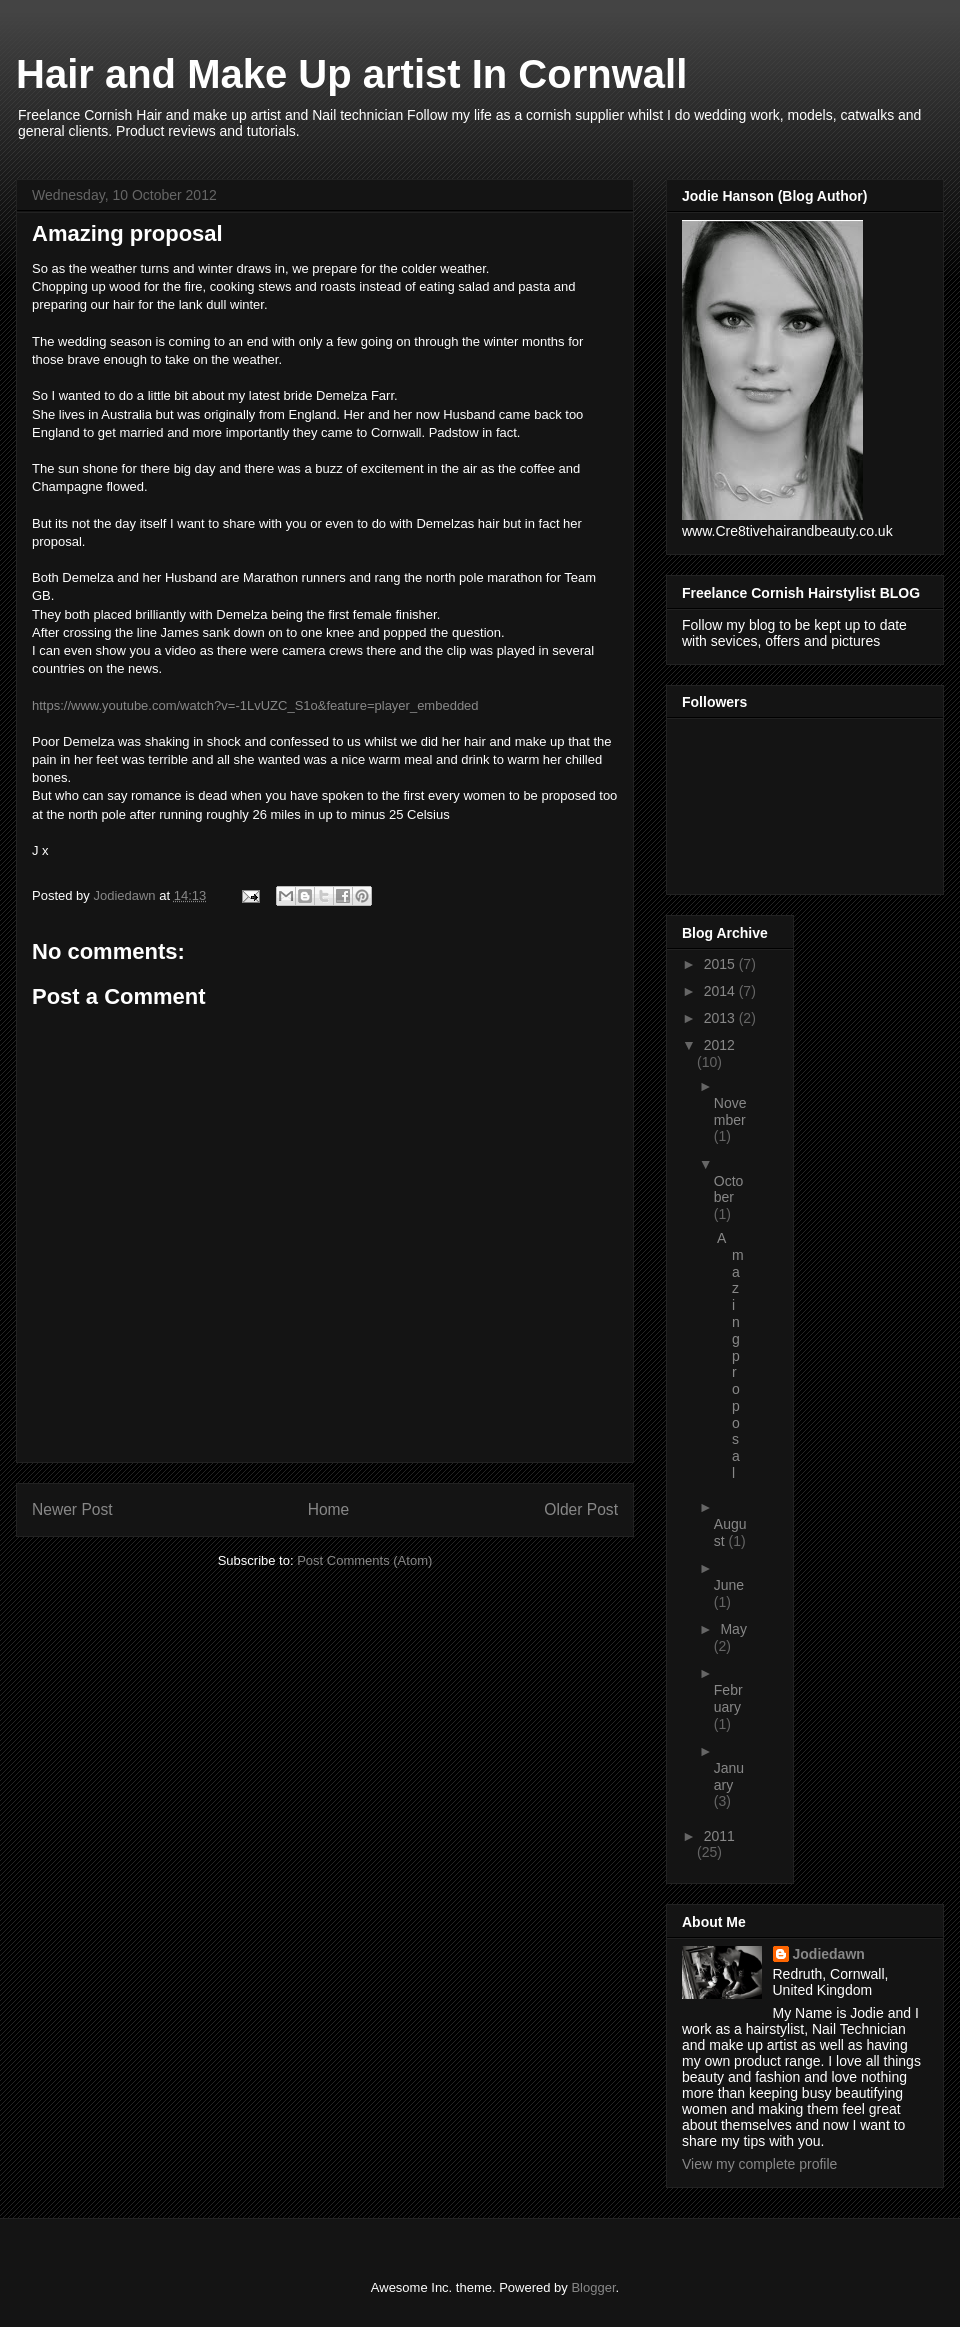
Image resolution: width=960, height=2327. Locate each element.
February (728, 1698)
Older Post (581, 1509)
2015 (721, 964)
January (729, 1776)
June (729, 1585)
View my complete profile (759, 2164)
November (730, 1111)
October (729, 1189)
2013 (721, 1018)
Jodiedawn (829, 1954)
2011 (719, 1836)
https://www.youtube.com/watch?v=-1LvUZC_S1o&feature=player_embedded (255, 705)
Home (329, 1509)
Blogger (593, 2287)
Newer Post (72, 1509)
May (733, 1629)
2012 (719, 1045)
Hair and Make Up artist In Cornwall (351, 74)
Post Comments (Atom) (364, 1560)
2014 (721, 991)
